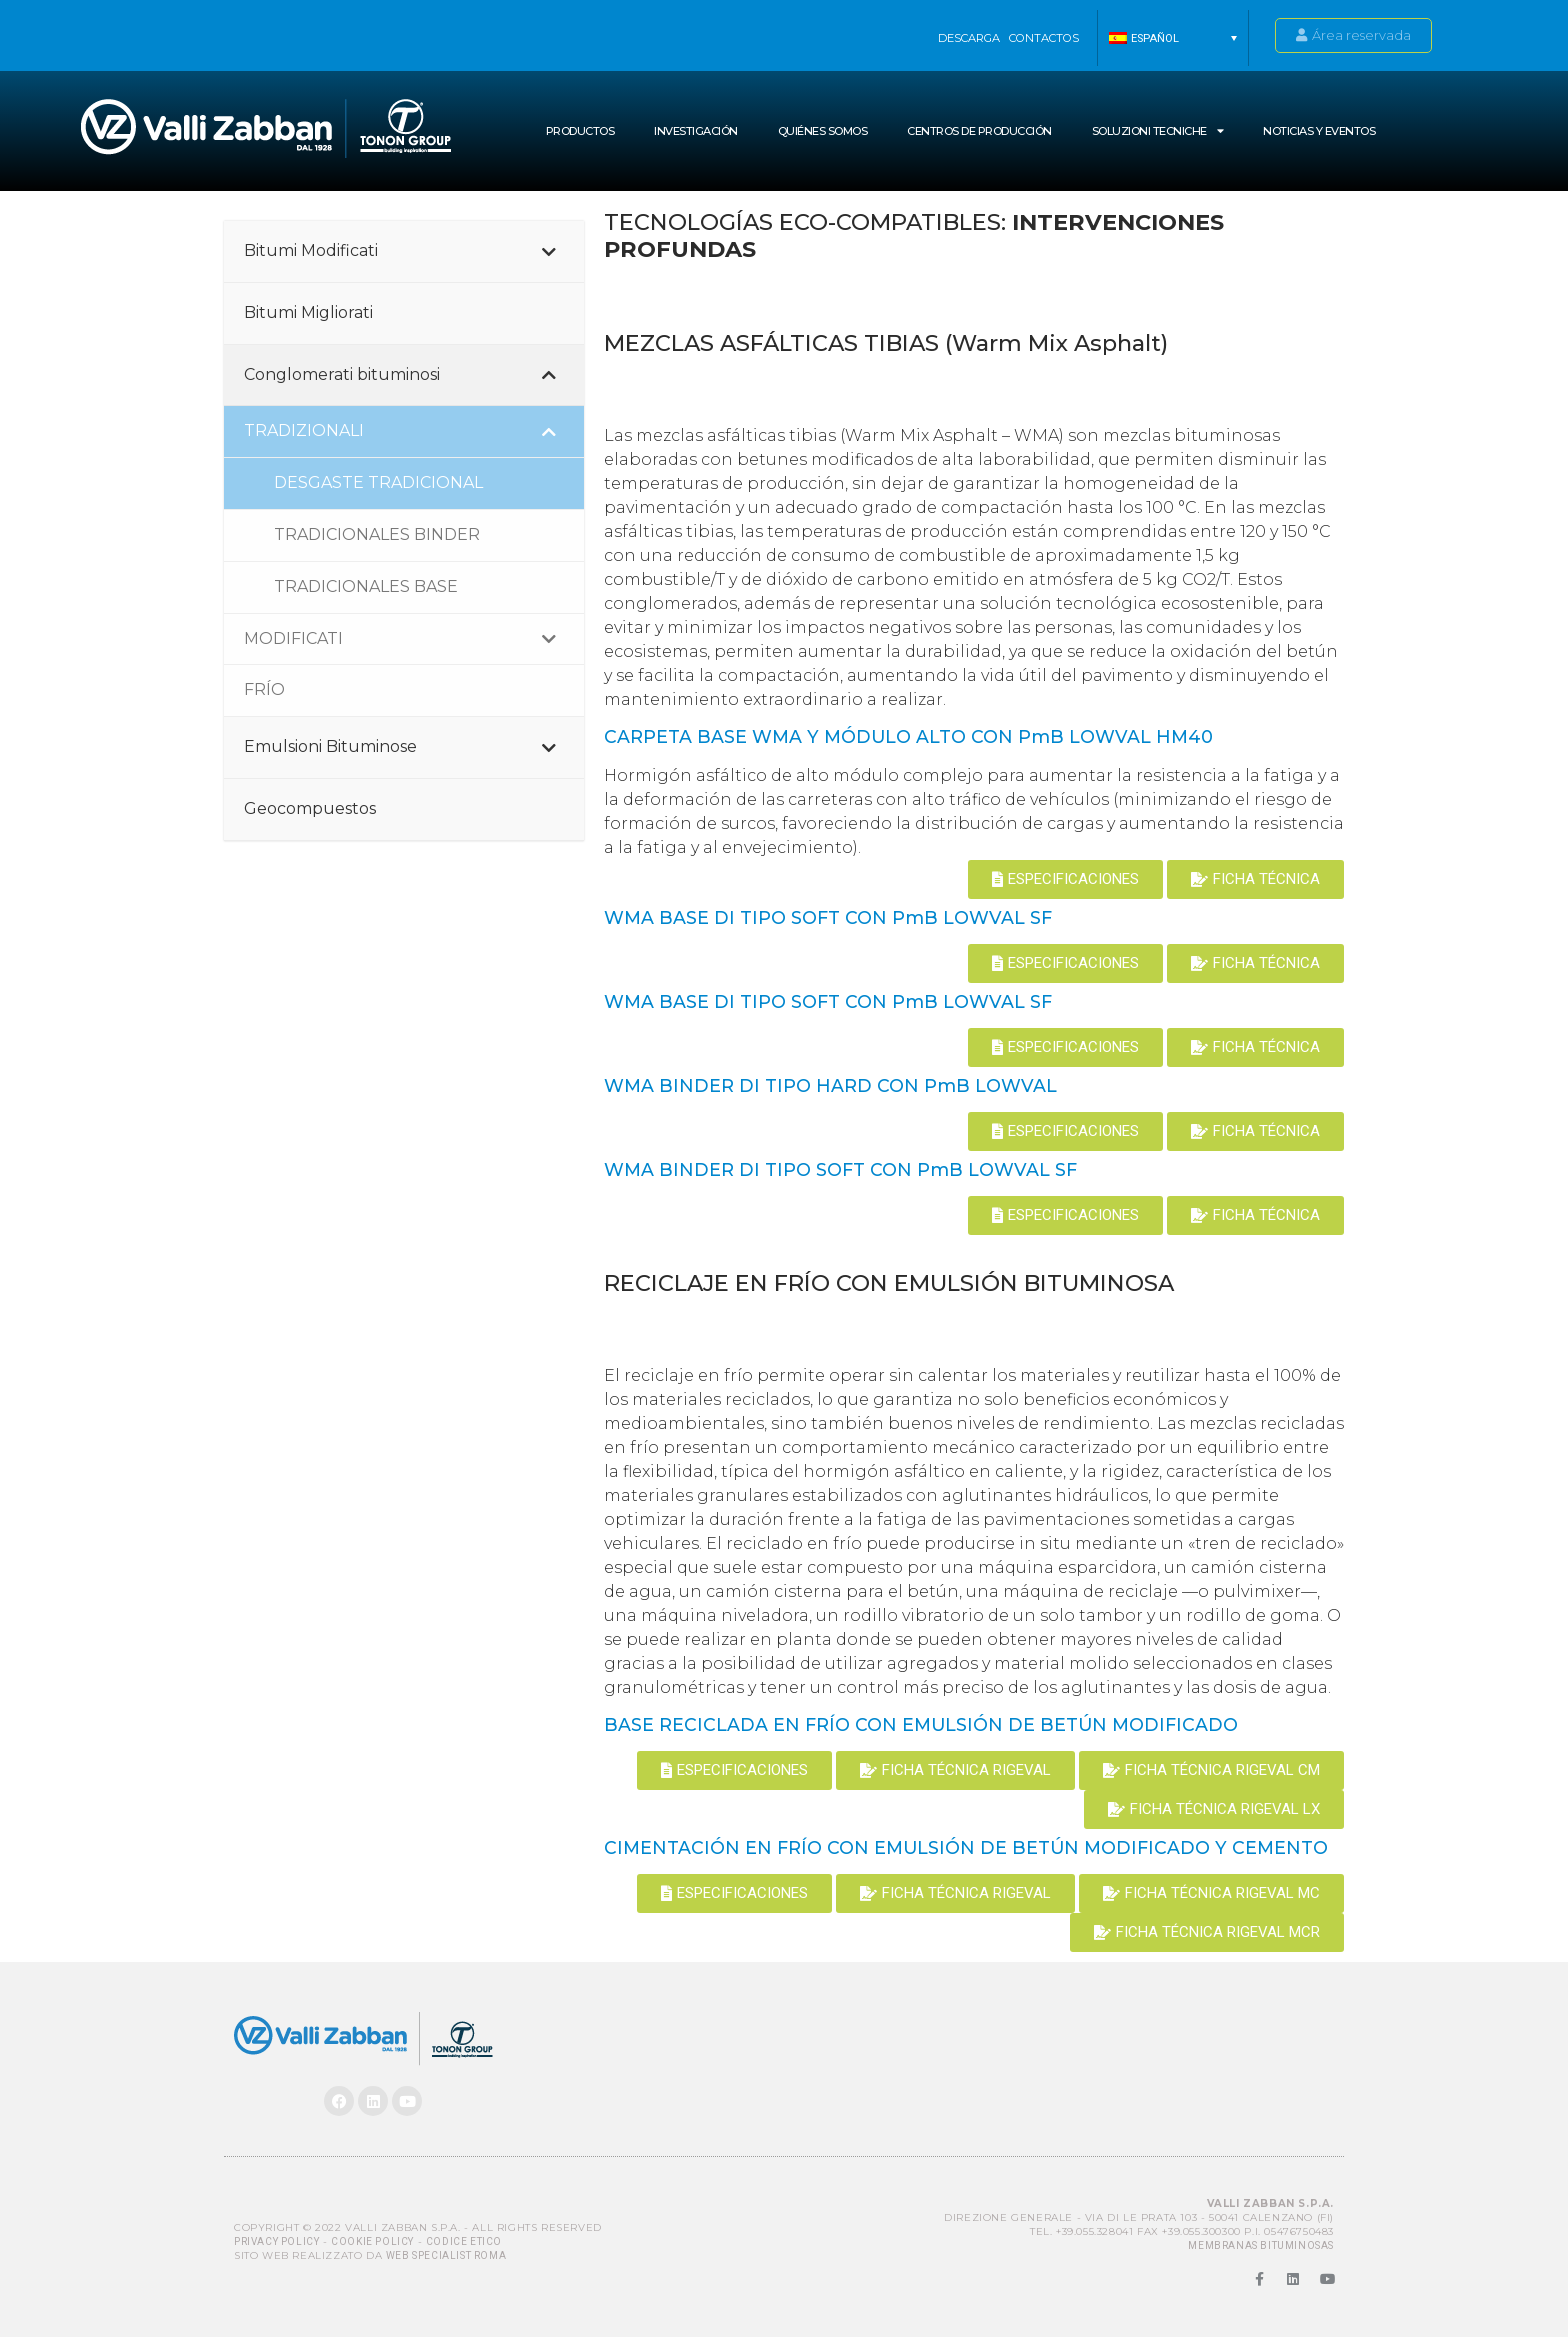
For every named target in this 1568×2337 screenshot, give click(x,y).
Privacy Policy (276, 2241)
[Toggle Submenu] (549, 251)
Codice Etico (464, 2241)
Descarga (969, 38)
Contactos (1044, 38)
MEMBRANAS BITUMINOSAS (1261, 2245)
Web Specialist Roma (446, 2255)
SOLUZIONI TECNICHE (1158, 130)
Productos (580, 131)
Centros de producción (979, 131)
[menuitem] (1173, 38)
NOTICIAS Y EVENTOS (1319, 131)
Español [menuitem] (1155, 38)
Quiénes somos (823, 131)
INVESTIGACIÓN (696, 131)
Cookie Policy (372, 2241)
